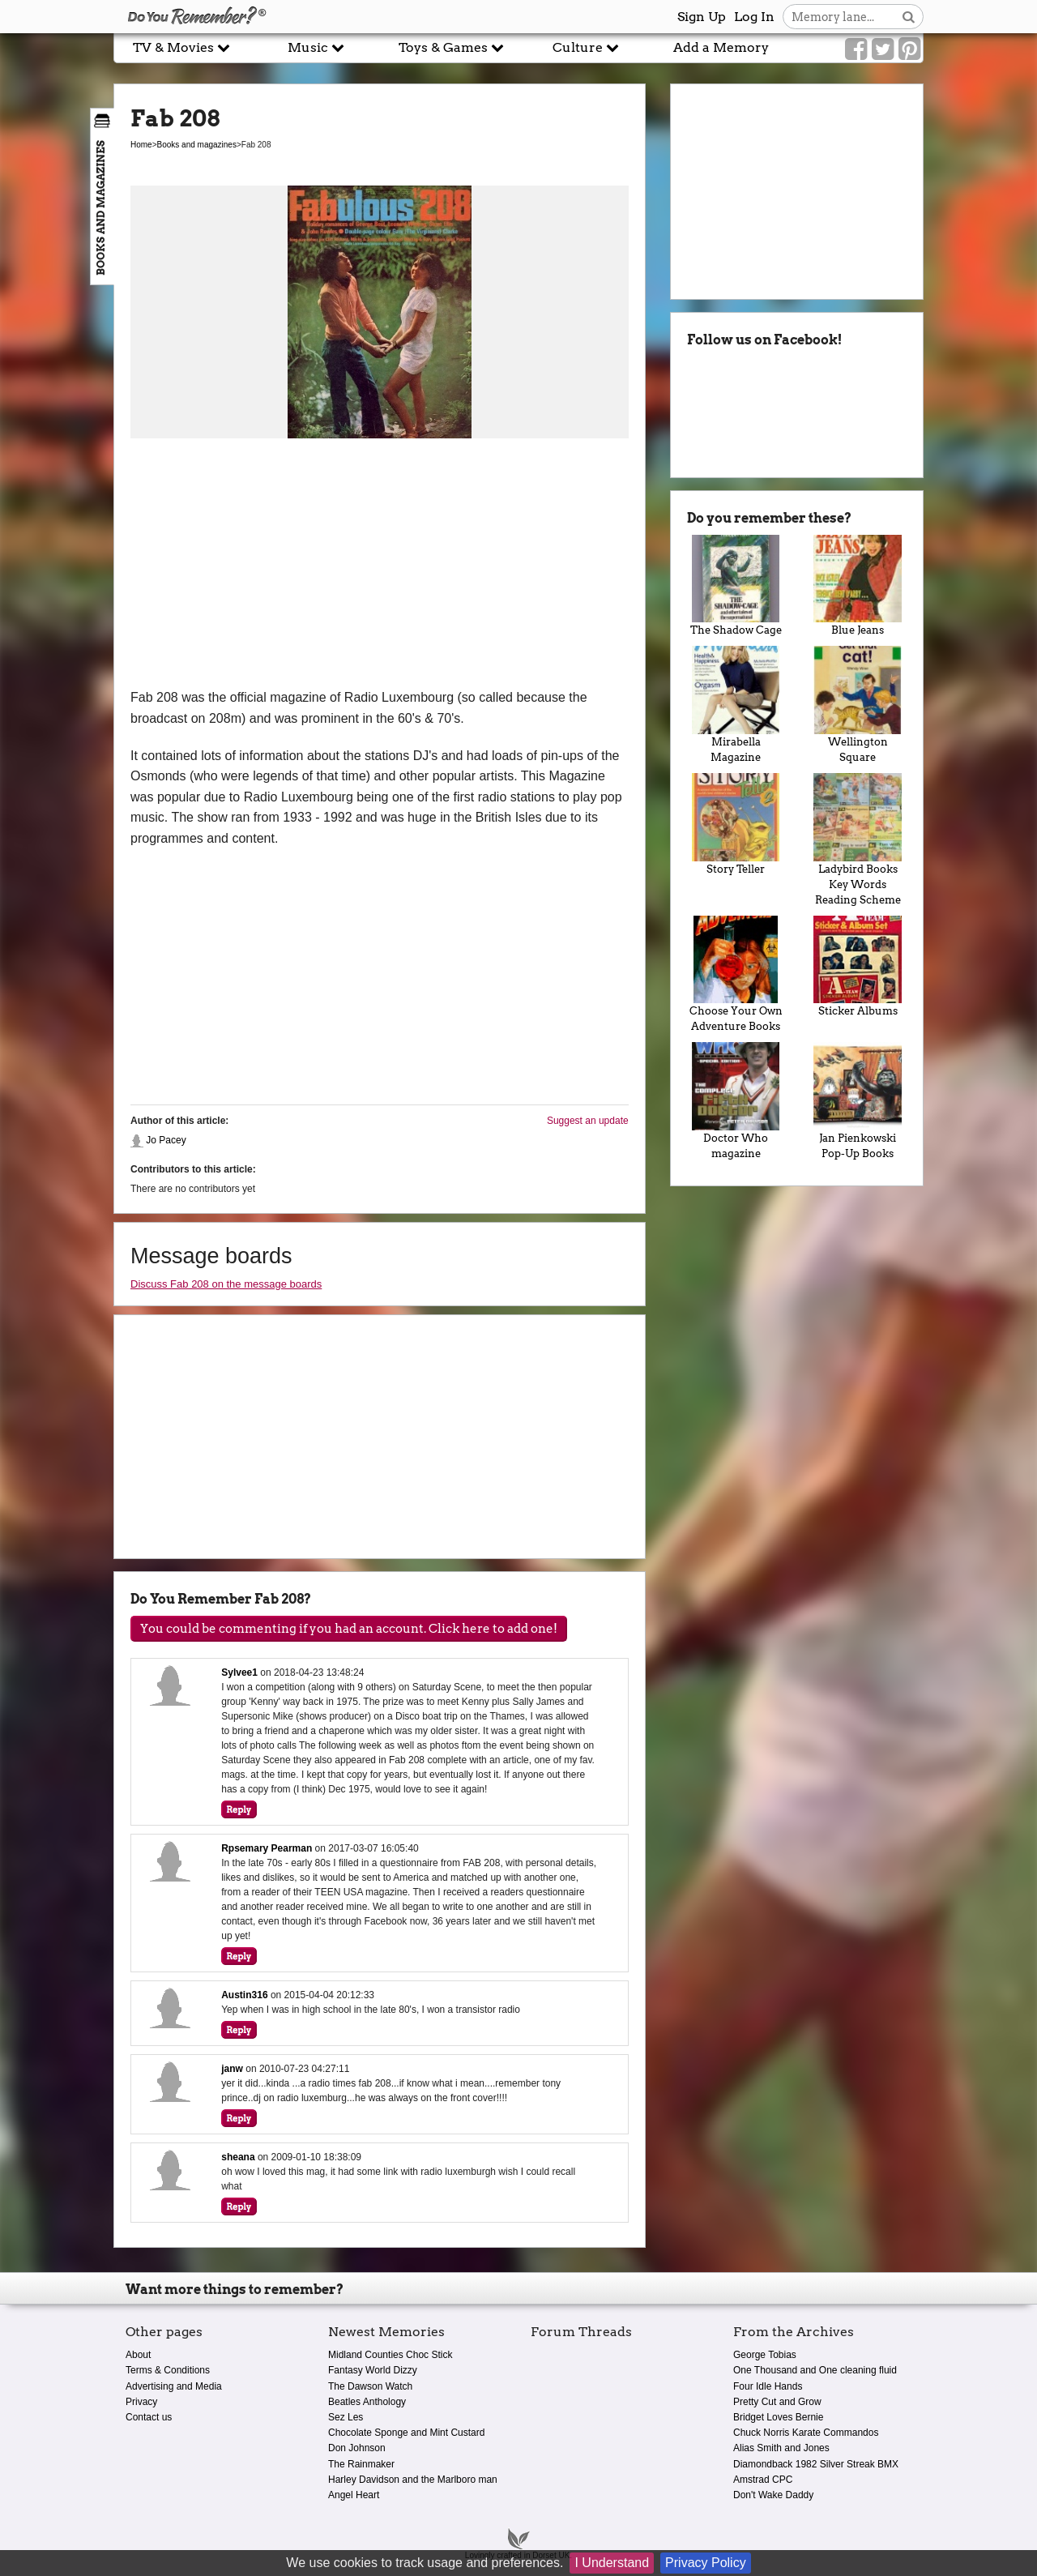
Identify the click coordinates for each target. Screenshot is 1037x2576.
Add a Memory (721, 47)
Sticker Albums (858, 967)
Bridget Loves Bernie (778, 2417)
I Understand (611, 2563)
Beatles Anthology (367, 2401)
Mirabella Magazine (736, 704)
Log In (754, 16)
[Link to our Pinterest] (909, 49)
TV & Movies (181, 47)
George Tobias (764, 2354)
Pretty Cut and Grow (777, 2401)
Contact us (149, 2417)
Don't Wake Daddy (773, 2495)
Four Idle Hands (767, 2386)
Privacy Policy (705, 2563)
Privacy (141, 2401)
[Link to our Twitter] (883, 49)
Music (316, 47)
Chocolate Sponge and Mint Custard (406, 2432)
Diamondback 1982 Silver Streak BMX (815, 2464)
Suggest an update (588, 1120)
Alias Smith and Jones (781, 2448)
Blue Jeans (858, 586)
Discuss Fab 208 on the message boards (226, 1284)
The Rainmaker (361, 2464)
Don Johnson (357, 2448)
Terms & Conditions (168, 2370)
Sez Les (345, 2417)
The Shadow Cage (736, 586)
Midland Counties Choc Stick (390, 2354)
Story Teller (736, 824)
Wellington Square (858, 704)
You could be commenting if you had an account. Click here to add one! (348, 1628)
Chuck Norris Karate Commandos (805, 2432)
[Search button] (909, 16)
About (138, 2354)
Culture (586, 47)
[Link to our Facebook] (856, 49)
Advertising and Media (174, 2386)
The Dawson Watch (370, 2386)
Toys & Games (451, 47)
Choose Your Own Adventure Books (736, 974)
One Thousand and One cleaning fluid (815, 2370)
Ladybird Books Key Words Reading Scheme (858, 839)
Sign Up (701, 16)
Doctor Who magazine (736, 1101)
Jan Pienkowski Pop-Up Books (858, 1101)
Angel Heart (353, 2495)
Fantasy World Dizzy (372, 2370)
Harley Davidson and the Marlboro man (412, 2479)
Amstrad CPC (762, 2479)
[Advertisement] (379, 565)
